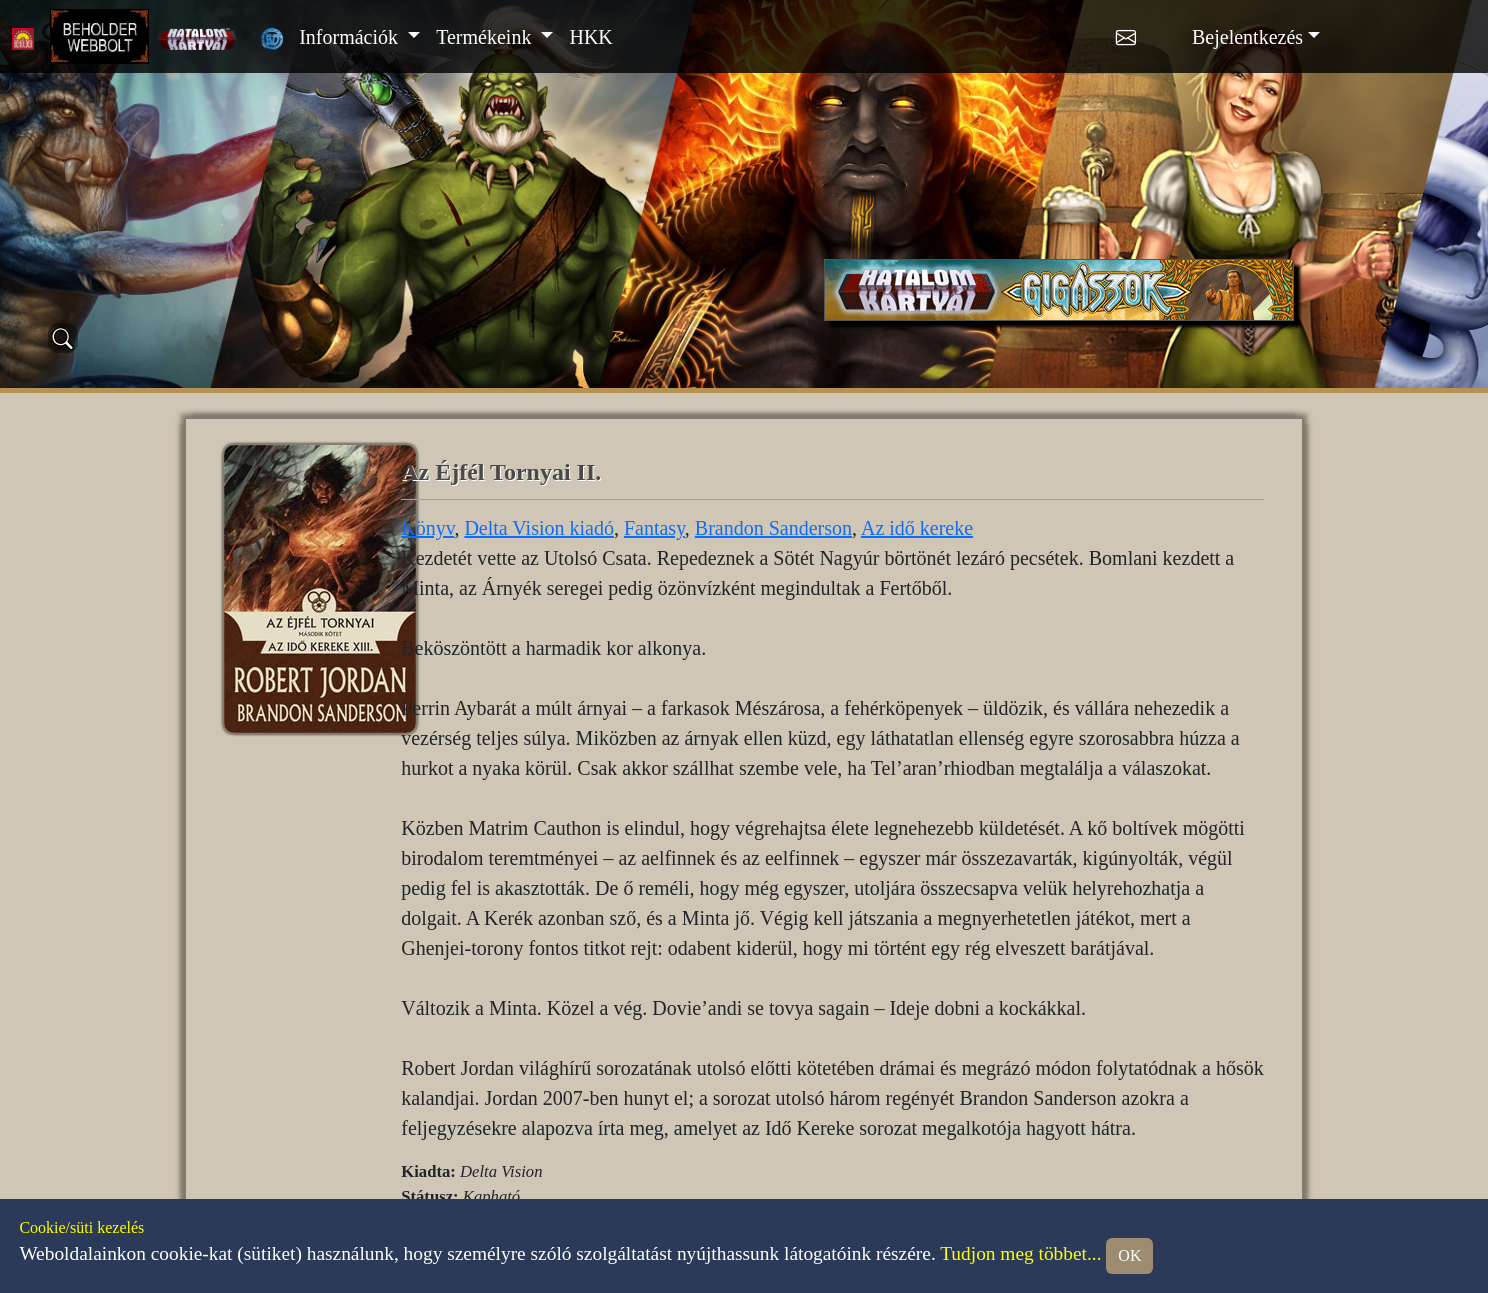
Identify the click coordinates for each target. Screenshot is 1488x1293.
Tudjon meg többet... (1020, 1253)
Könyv (427, 528)
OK (1129, 1255)
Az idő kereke (917, 528)
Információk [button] (351, 37)
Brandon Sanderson (773, 528)
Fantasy (654, 528)
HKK (590, 37)
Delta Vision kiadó (539, 528)
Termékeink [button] (486, 37)
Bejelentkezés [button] (1247, 37)
